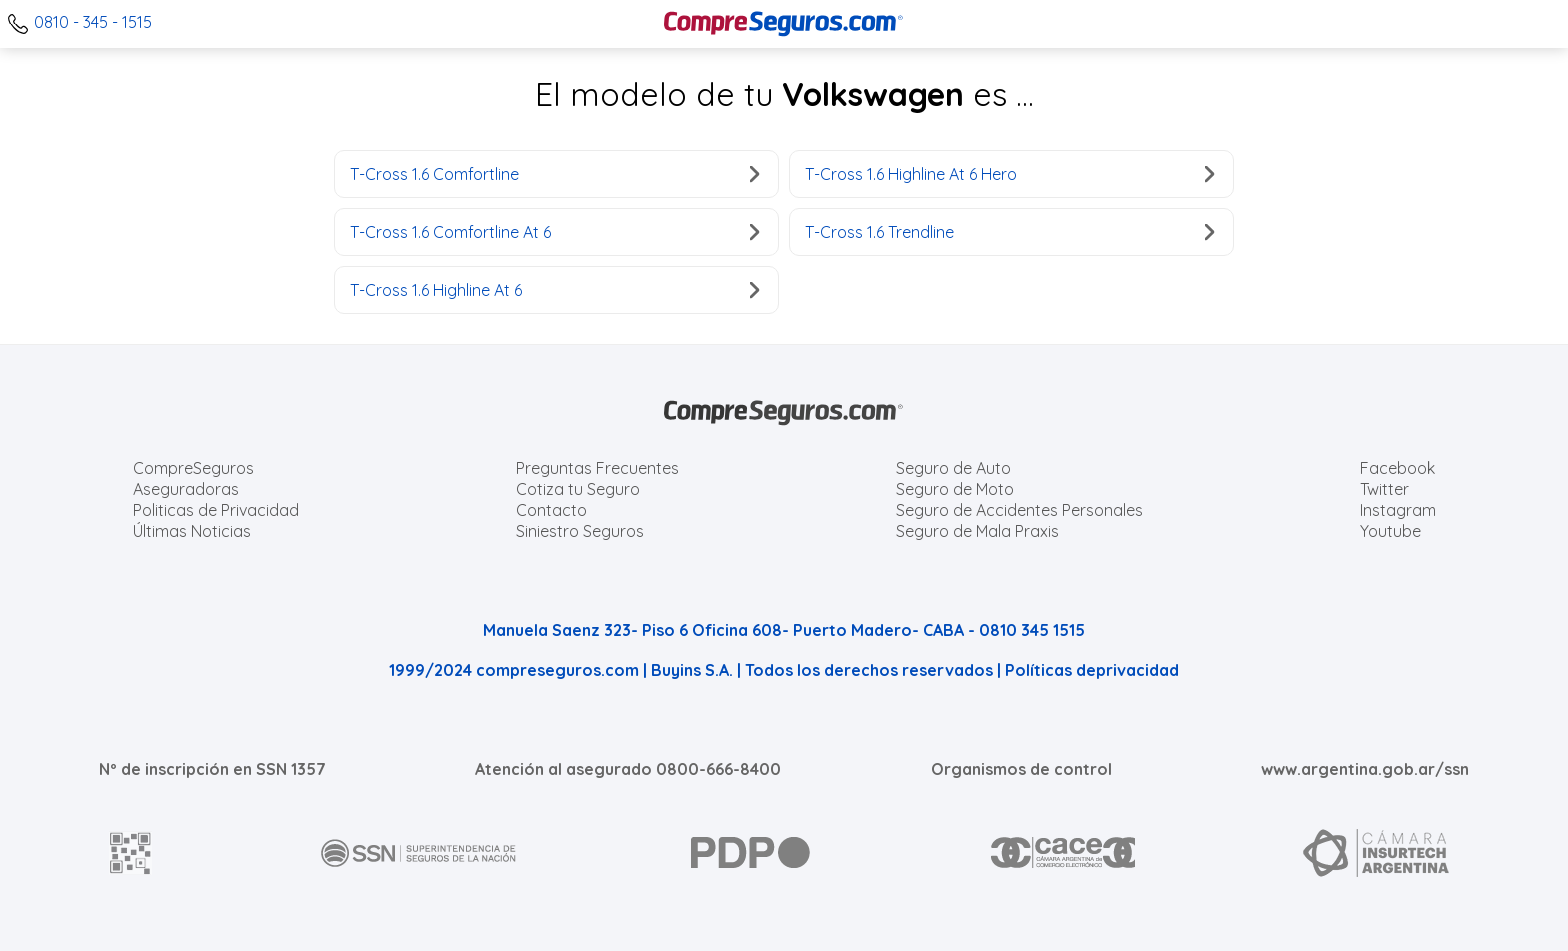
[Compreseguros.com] (784, 24)
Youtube (1390, 531)
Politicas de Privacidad (216, 510)
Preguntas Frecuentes (597, 468)
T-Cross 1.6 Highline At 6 (554, 290)
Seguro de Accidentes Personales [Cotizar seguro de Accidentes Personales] (1019, 510)
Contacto (551, 510)
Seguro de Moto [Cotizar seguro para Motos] (955, 489)
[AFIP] (131, 853)
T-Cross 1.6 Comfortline (554, 174)
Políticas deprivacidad (1092, 670)
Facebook (1397, 468)
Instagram (1398, 510)
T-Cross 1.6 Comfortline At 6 (554, 232)
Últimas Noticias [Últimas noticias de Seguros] (192, 531)
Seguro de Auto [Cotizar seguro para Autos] (953, 468)
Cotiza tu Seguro (578, 489)
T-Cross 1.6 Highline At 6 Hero (1009, 174)
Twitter (1384, 489)
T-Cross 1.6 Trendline (1009, 232)
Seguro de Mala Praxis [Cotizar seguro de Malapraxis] (977, 531)
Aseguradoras (186, 489)
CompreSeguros (193, 468)
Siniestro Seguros (580, 531)
